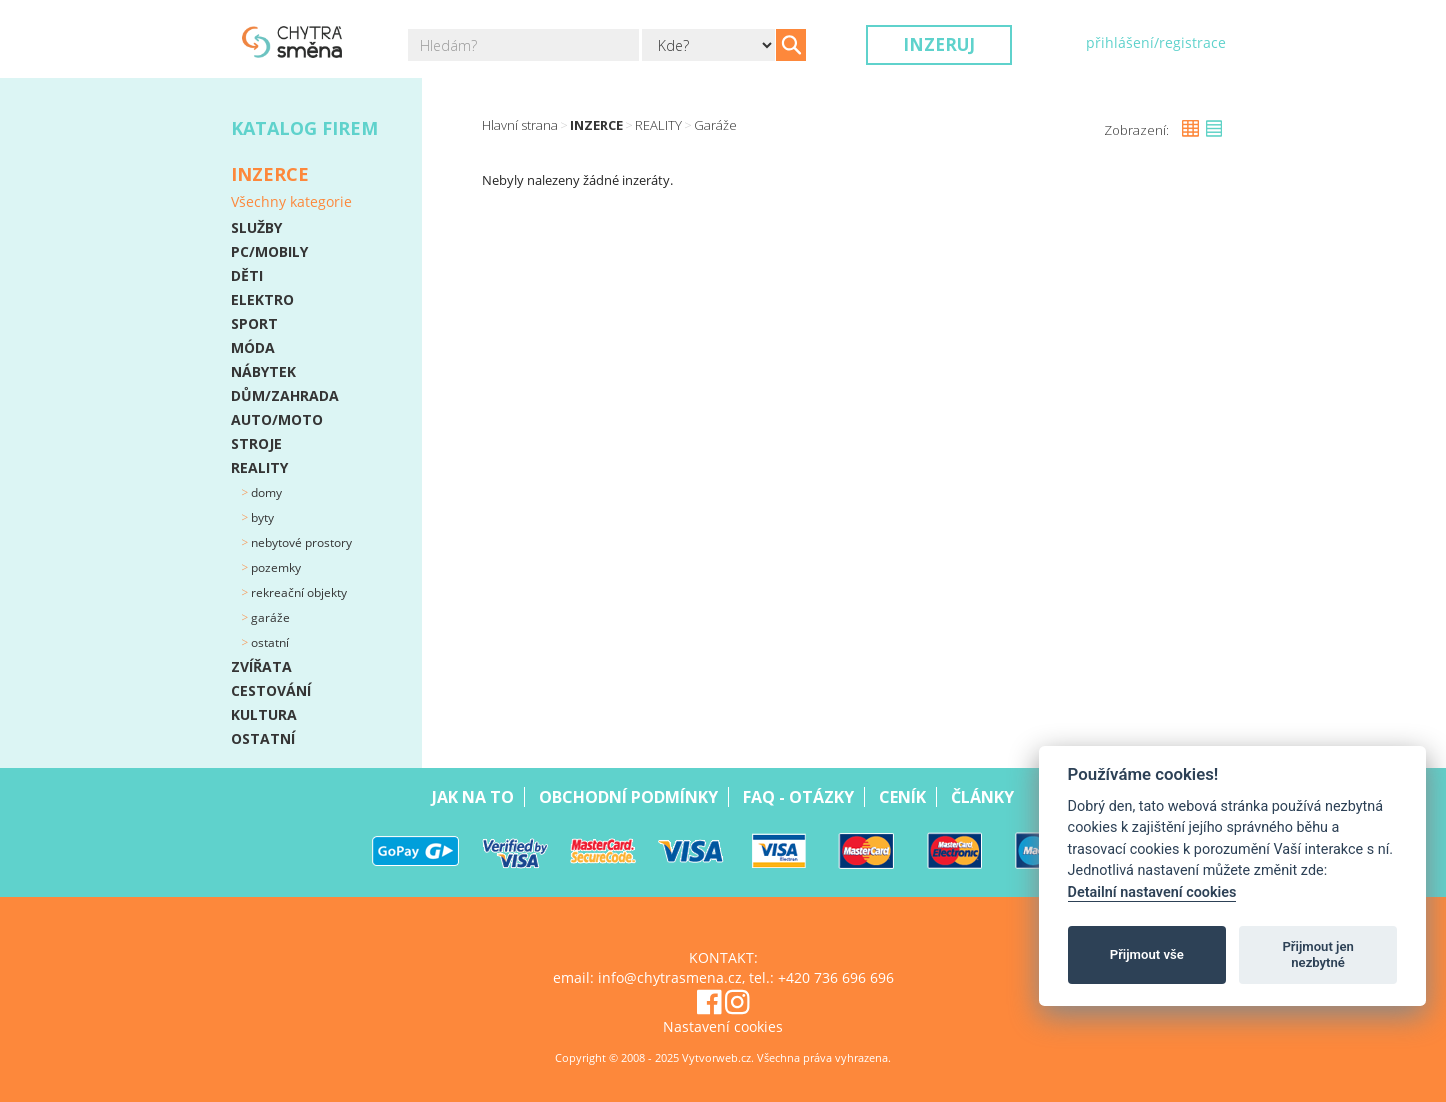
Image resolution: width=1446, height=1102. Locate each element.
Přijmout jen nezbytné (1317, 954)
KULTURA (264, 714)
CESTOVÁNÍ (271, 690)
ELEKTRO (262, 299)
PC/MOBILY (269, 251)
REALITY (259, 467)
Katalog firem (304, 128)
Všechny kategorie (291, 201)
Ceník (902, 797)
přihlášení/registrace (1156, 42)
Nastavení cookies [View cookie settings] (723, 1026)
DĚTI (247, 275)
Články (982, 797)
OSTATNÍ (263, 738)
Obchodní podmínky (628, 797)
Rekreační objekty (297, 592)
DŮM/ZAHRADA (285, 395)
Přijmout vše (1147, 954)
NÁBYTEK (263, 371)
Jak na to (473, 797)
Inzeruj (939, 44)
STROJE (256, 443)
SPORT (254, 323)
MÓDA (253, 347)
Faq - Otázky (798, 797)
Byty (261, 517)
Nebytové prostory (300, 542)
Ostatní (268, 642)
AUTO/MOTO (277, 419)
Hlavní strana (520, 125)
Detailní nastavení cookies (1152, 892)
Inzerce (596, 125)
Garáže (269, 617)
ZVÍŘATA (261, 666)
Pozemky (274, 567)
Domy (265, 492)
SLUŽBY (256, 227)
